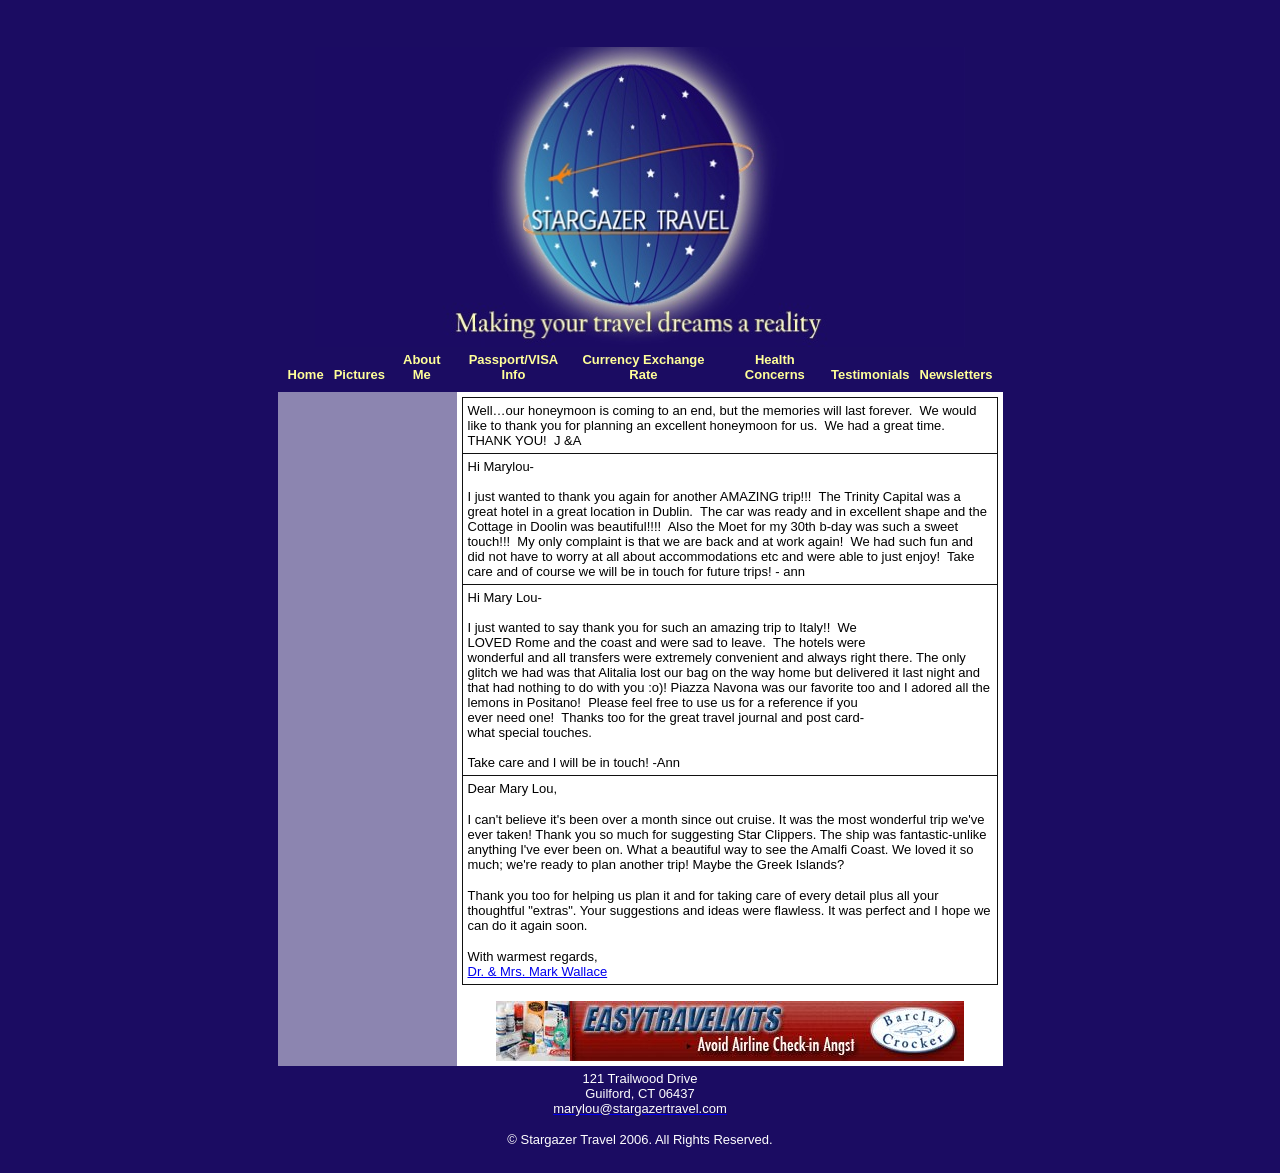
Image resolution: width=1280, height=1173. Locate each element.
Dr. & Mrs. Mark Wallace (538, 971)
